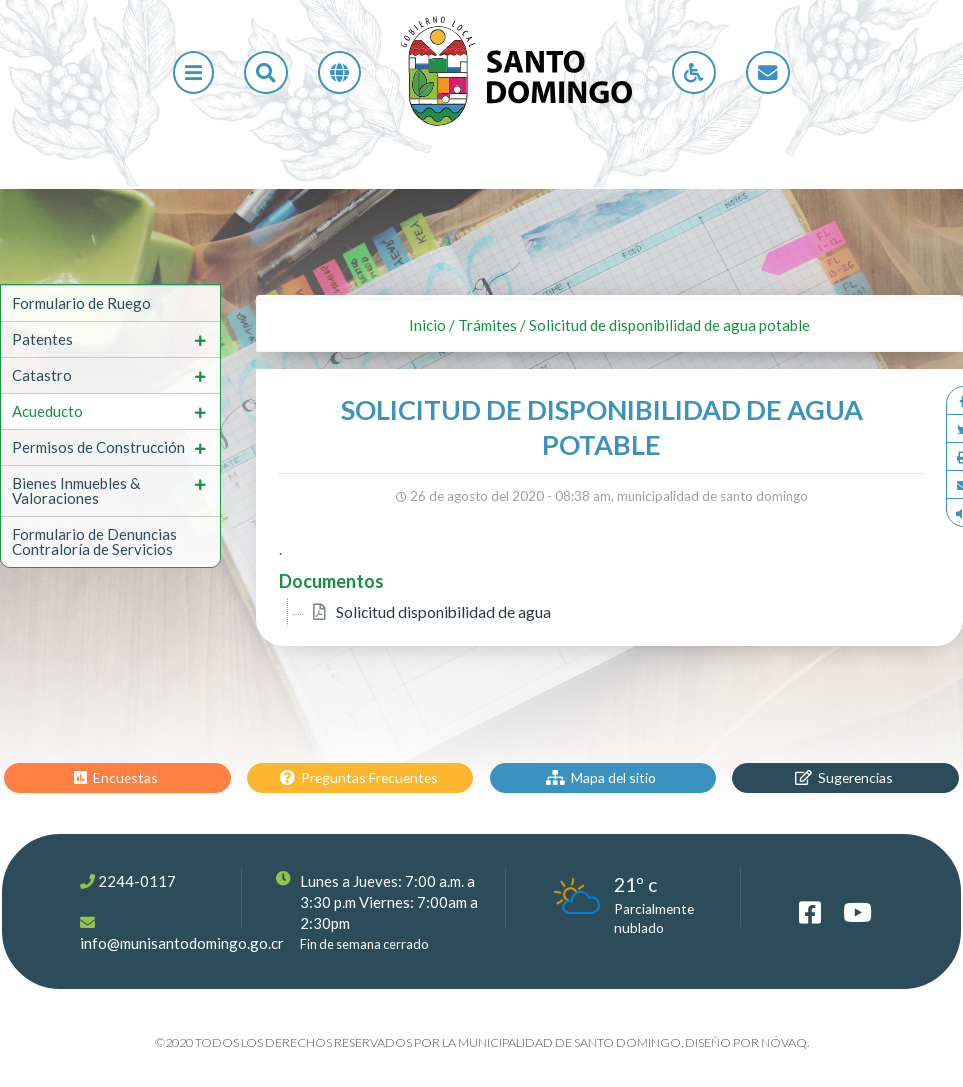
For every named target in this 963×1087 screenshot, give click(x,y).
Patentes (42, 339)
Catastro (42, 375)
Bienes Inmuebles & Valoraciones (76, 490)
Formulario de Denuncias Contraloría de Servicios (94, 541)
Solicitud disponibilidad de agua (443, 612)
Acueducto (47, 411)
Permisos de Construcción (98, 447)
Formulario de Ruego (81, 303)
